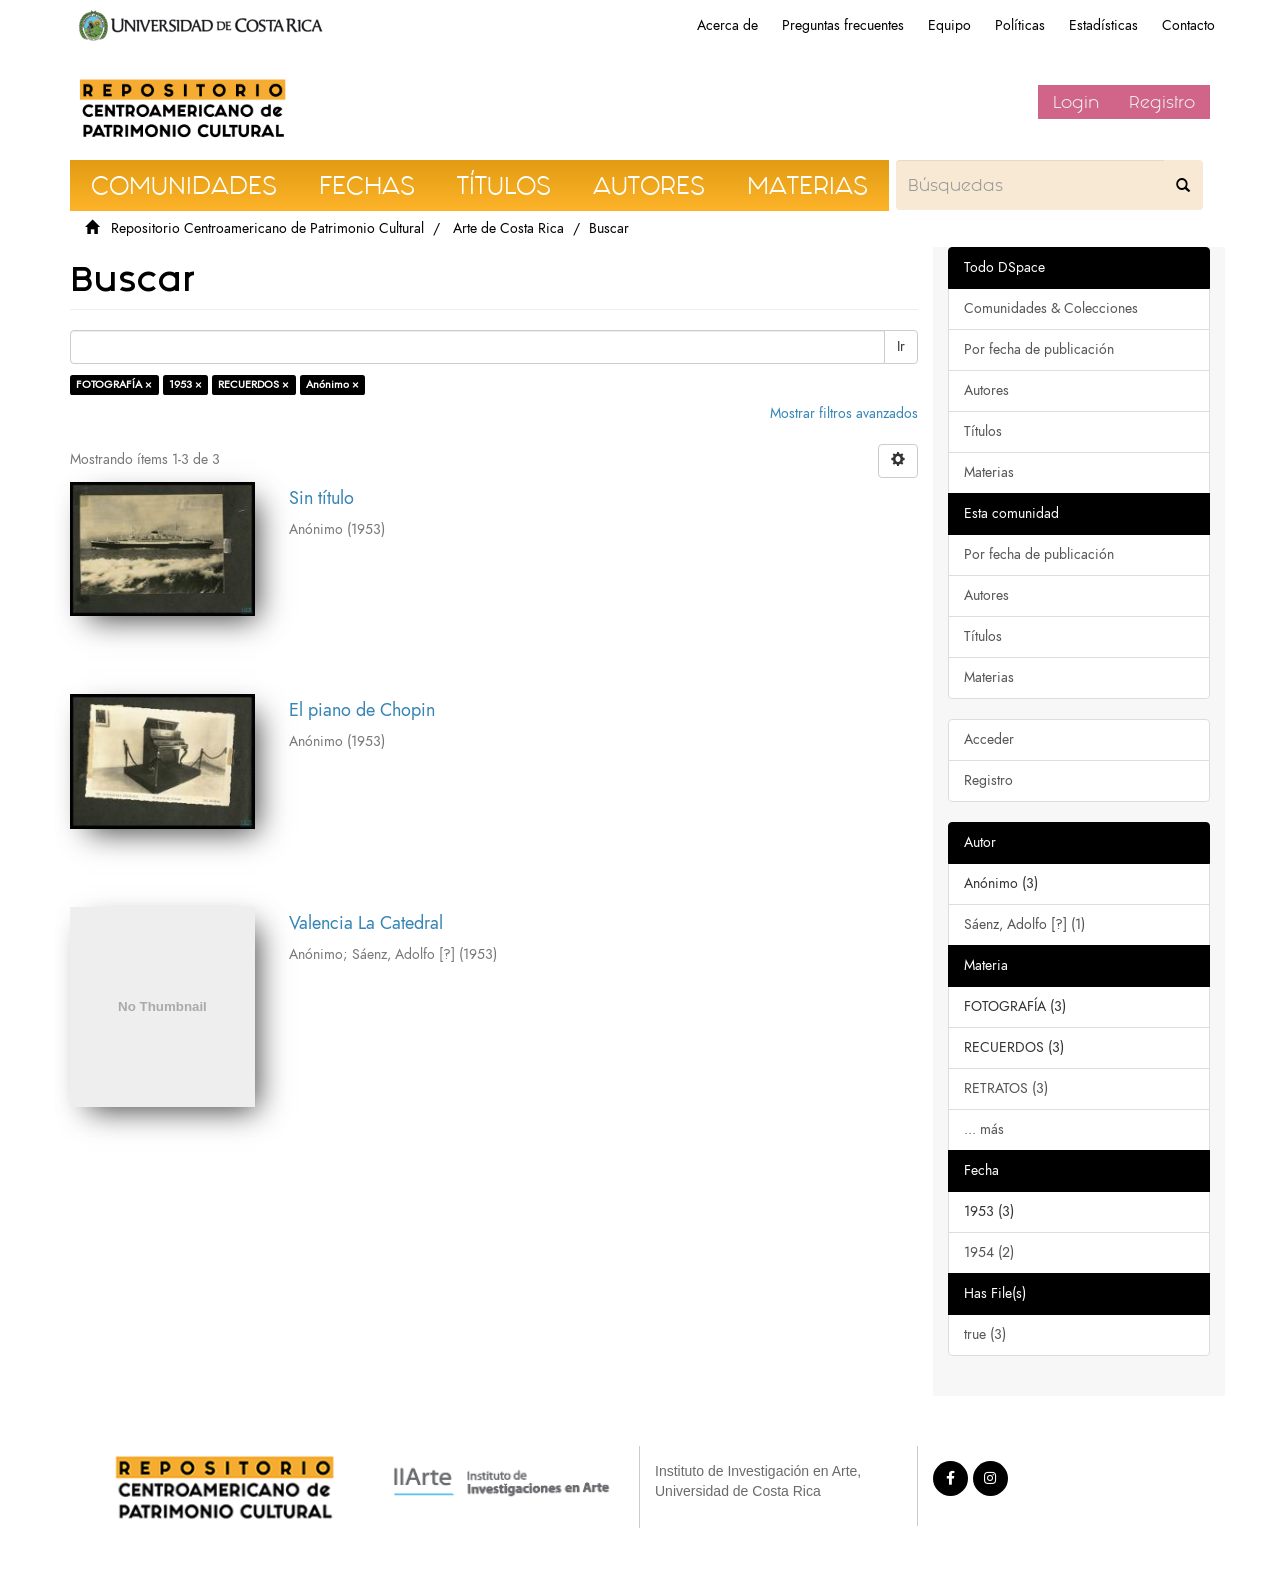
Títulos (983, 431)
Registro (1162, 102)
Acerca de (727, 25)
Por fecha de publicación (1039, 349)
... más (984, 1129)
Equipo (949, 25)
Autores (986, 390)
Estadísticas (1103, 25)
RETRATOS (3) (1006, 1088)
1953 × (185, 384)
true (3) (985, 1334)
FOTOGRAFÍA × (114, 384)
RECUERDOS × (253, 384)
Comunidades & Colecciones (1051, 308)
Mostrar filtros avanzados (844, 413)
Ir (901, 346)
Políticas (1020, 25)
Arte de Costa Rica (508, 228)
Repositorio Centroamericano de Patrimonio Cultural (267, 228)
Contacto (1188, 25)
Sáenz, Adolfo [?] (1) (1024, 924)
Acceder (989, 739)
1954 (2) (989, 1252)
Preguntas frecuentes (843, 25)
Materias (989, 472)
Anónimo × (332, 384)
